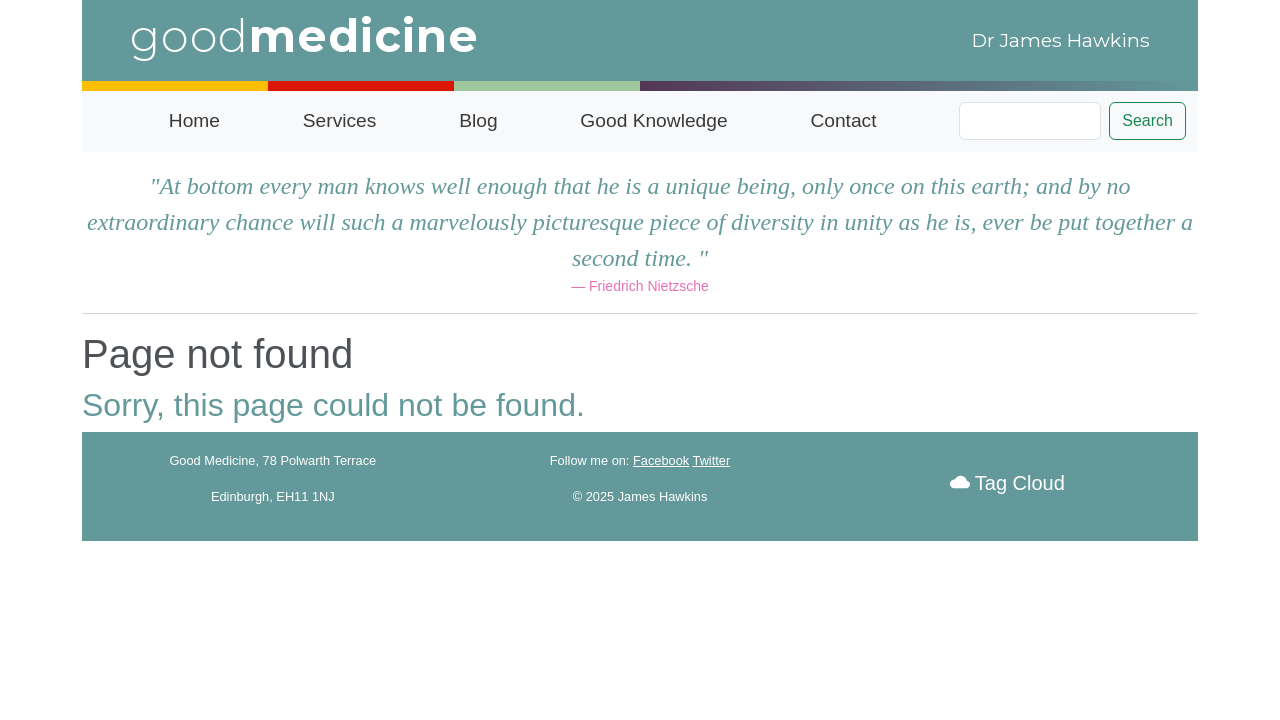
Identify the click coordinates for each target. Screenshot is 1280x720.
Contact (843, 120)
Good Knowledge (653, 120)
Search (1147, 120)
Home (194, 120)
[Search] (1030, 121)
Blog (478, 120)
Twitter (712, 460)
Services (340, 120)
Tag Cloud (1007, 483)
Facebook (661, 460)
